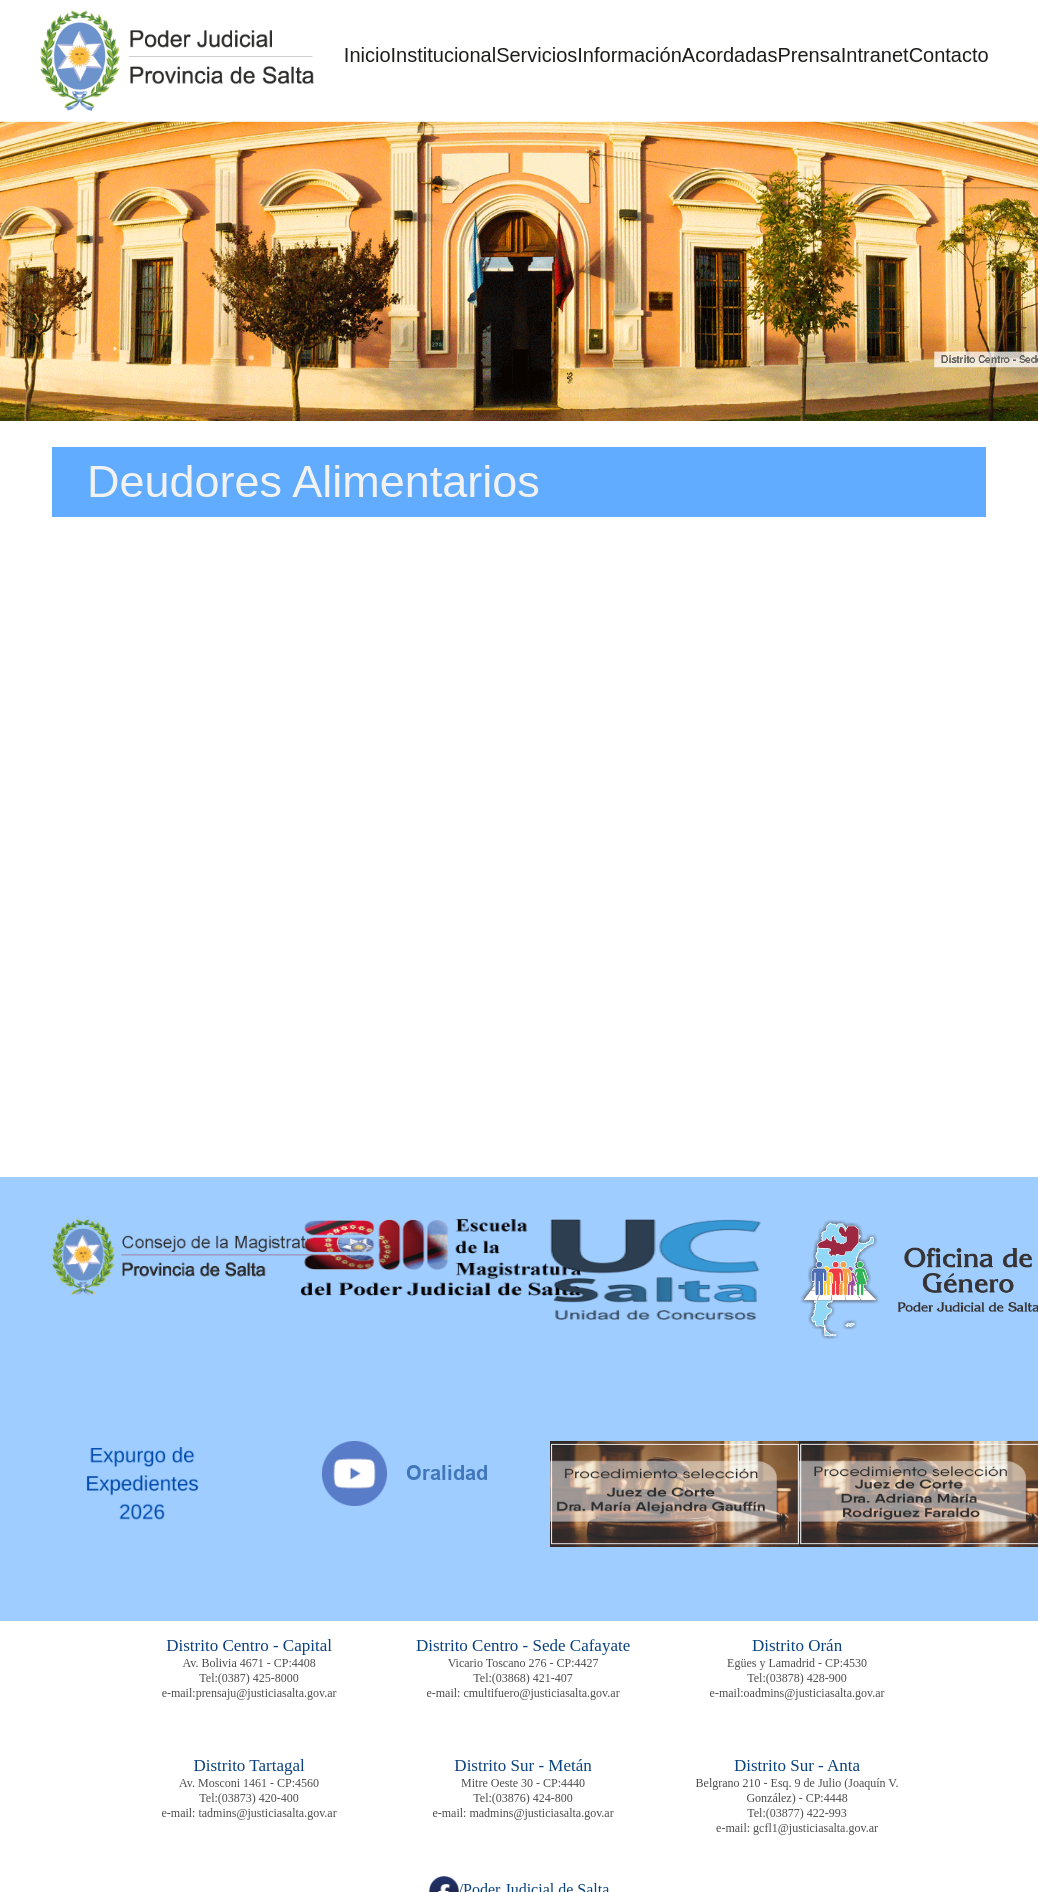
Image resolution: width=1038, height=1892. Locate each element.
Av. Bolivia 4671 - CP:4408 (248, 1663)
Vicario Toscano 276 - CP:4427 (523, 1663)
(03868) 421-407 (532, 1678)
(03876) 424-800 (532, 1798)
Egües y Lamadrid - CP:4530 (797, 1663)
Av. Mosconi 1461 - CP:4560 (249, 1783)
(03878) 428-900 (806, 1678)
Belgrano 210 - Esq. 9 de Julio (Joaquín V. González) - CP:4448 (797, 1790)
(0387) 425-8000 (258, 1678)
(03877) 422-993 (806, 1813)
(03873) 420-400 (258, 1798)
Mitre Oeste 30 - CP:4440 (523, 1783)
